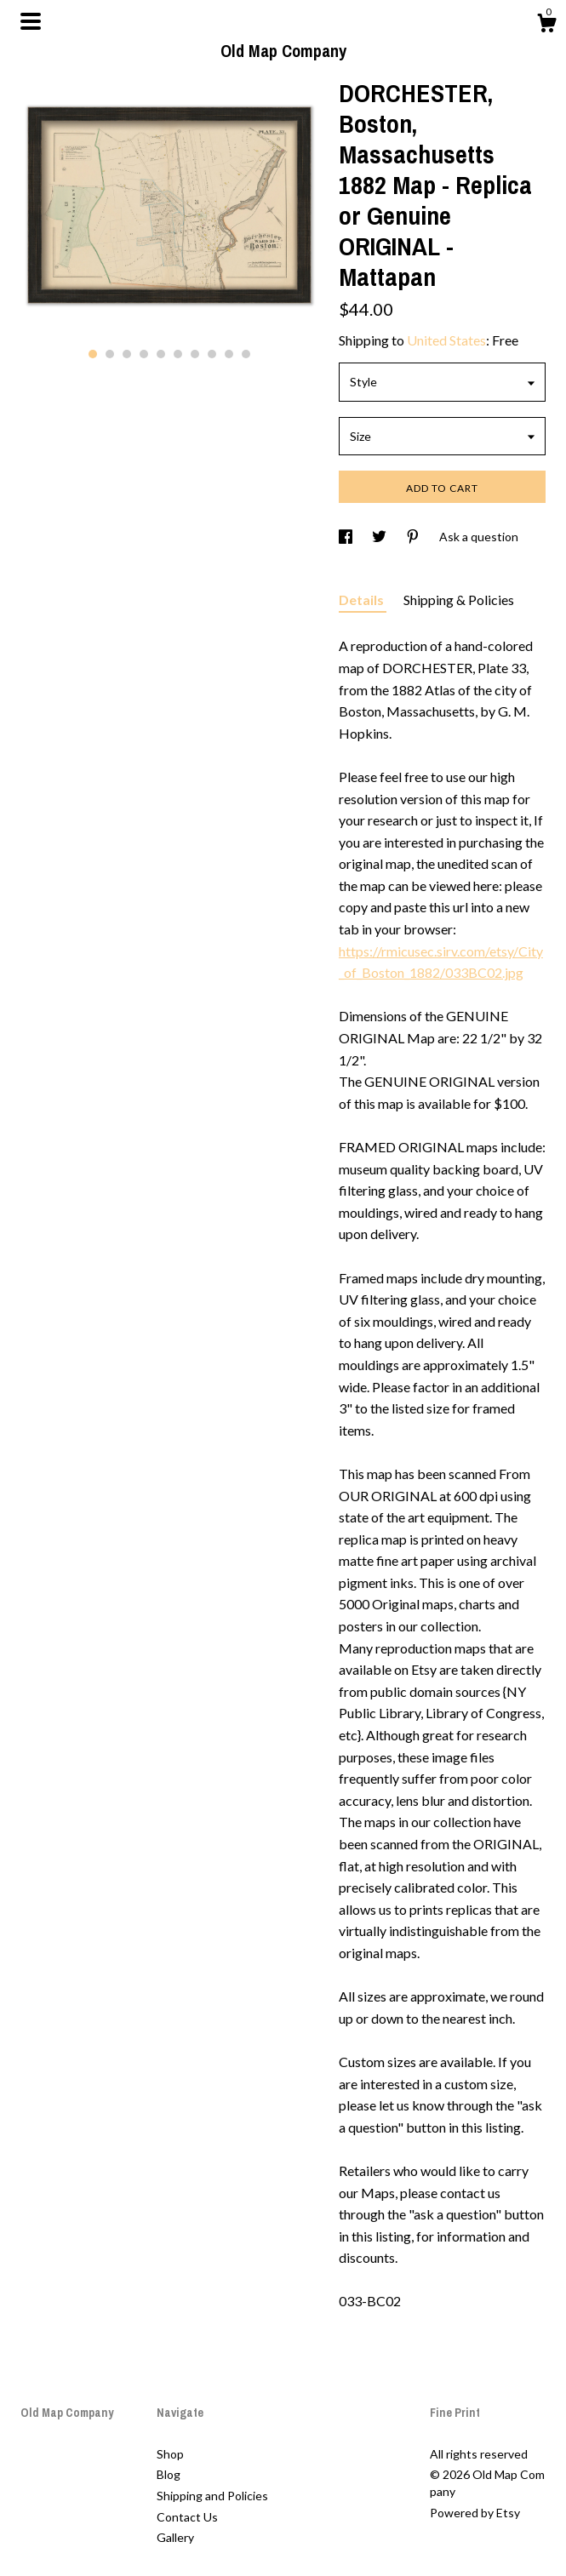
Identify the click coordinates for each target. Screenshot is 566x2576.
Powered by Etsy (475, 2512)
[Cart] (546, 25)
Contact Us (187, 2517)
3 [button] (127, 354)
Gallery (175, 2537)
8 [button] (212, 354)
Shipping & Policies (458, 599)
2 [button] (110, 354)
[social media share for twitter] (380, 536)
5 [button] (161, 354)
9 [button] (229, 354)
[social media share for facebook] (347, 536)
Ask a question (478, 536)
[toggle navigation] (30, 21)
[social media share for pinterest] (414, 536)
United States (446, 340)
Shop (170, 2454)
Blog (168, 2474)
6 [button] (178, 354)
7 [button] (195, 354)
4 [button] (144, 354)
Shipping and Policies (212, 2495)
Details (362, 599)
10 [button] (246, 354)
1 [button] (93, 354)
